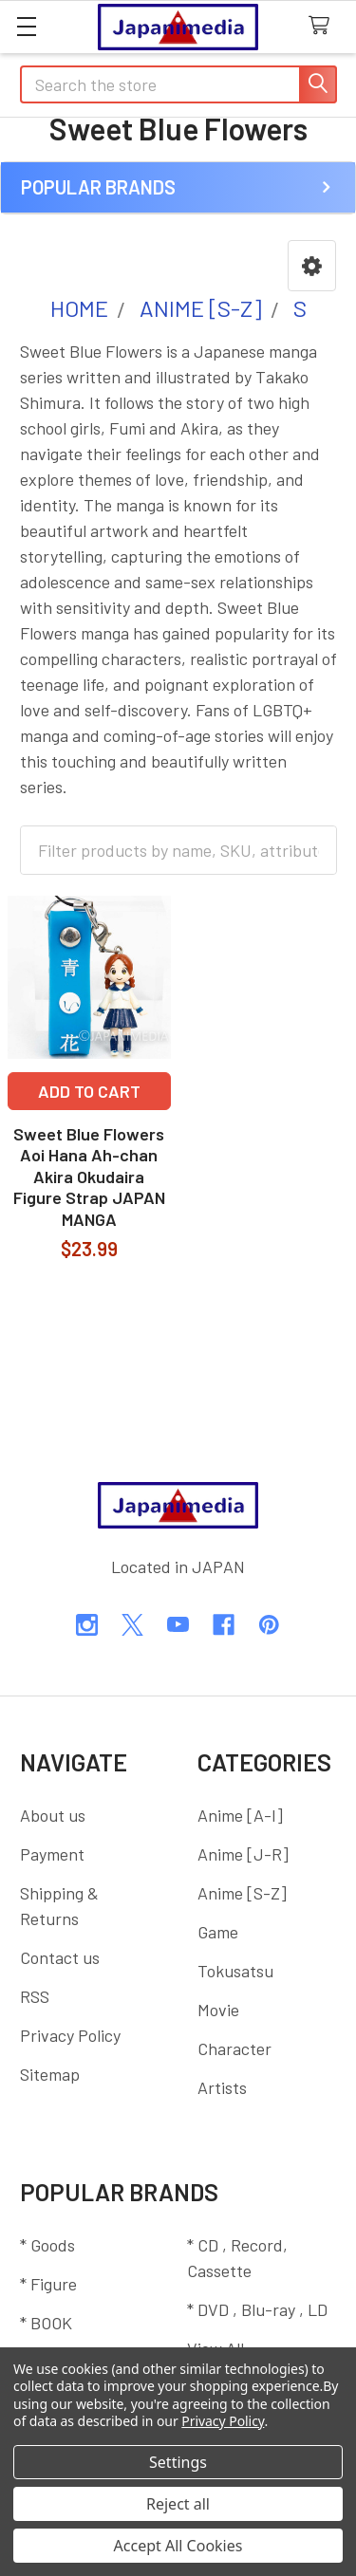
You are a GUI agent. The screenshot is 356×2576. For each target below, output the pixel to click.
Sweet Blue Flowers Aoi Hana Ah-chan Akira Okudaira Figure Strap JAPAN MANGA (89, 1176)
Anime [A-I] (240, 1815)
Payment (52, 1854)
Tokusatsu (235, 1970)
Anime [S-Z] (242, 1892)
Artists (222, 2087)
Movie (218, 2009)
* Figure (48, 2283)
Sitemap (50, 2074)
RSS (34, 1996)
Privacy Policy (70, 2035)
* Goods (47, 2244)
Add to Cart (89, 1091)
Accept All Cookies (178, 2545)
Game (217, 1931)
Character (234, 2048)
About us (52, 1815)
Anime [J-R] (243, 1854)
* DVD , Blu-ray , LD (257, 2309)
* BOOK (46, 2322)
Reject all (178, 2503)
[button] (312, 265)
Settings (178, 2462)
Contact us (60, 1957)
